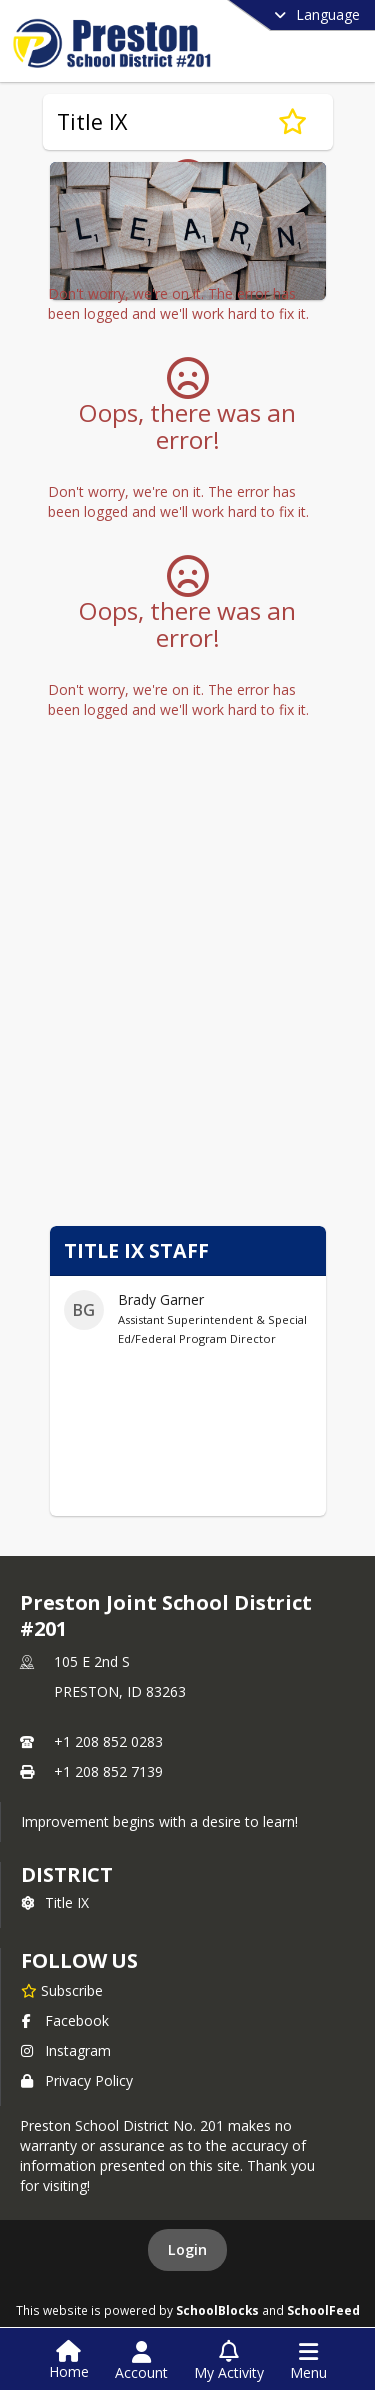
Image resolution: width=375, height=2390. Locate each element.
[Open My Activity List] (229, 2361)
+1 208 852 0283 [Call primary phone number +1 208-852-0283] (108, 1741)
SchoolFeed (323, 2310)
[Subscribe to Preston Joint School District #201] (62, 1990)
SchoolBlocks (217, 2310)
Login (187, 2249)
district (67, 1874)
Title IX (55, 1902)
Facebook (65, 2020)
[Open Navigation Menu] (308, 2361)
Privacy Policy (77, 2080)
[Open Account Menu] (141, 2361)
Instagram (66, 2050)
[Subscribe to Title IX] (292, 122)
